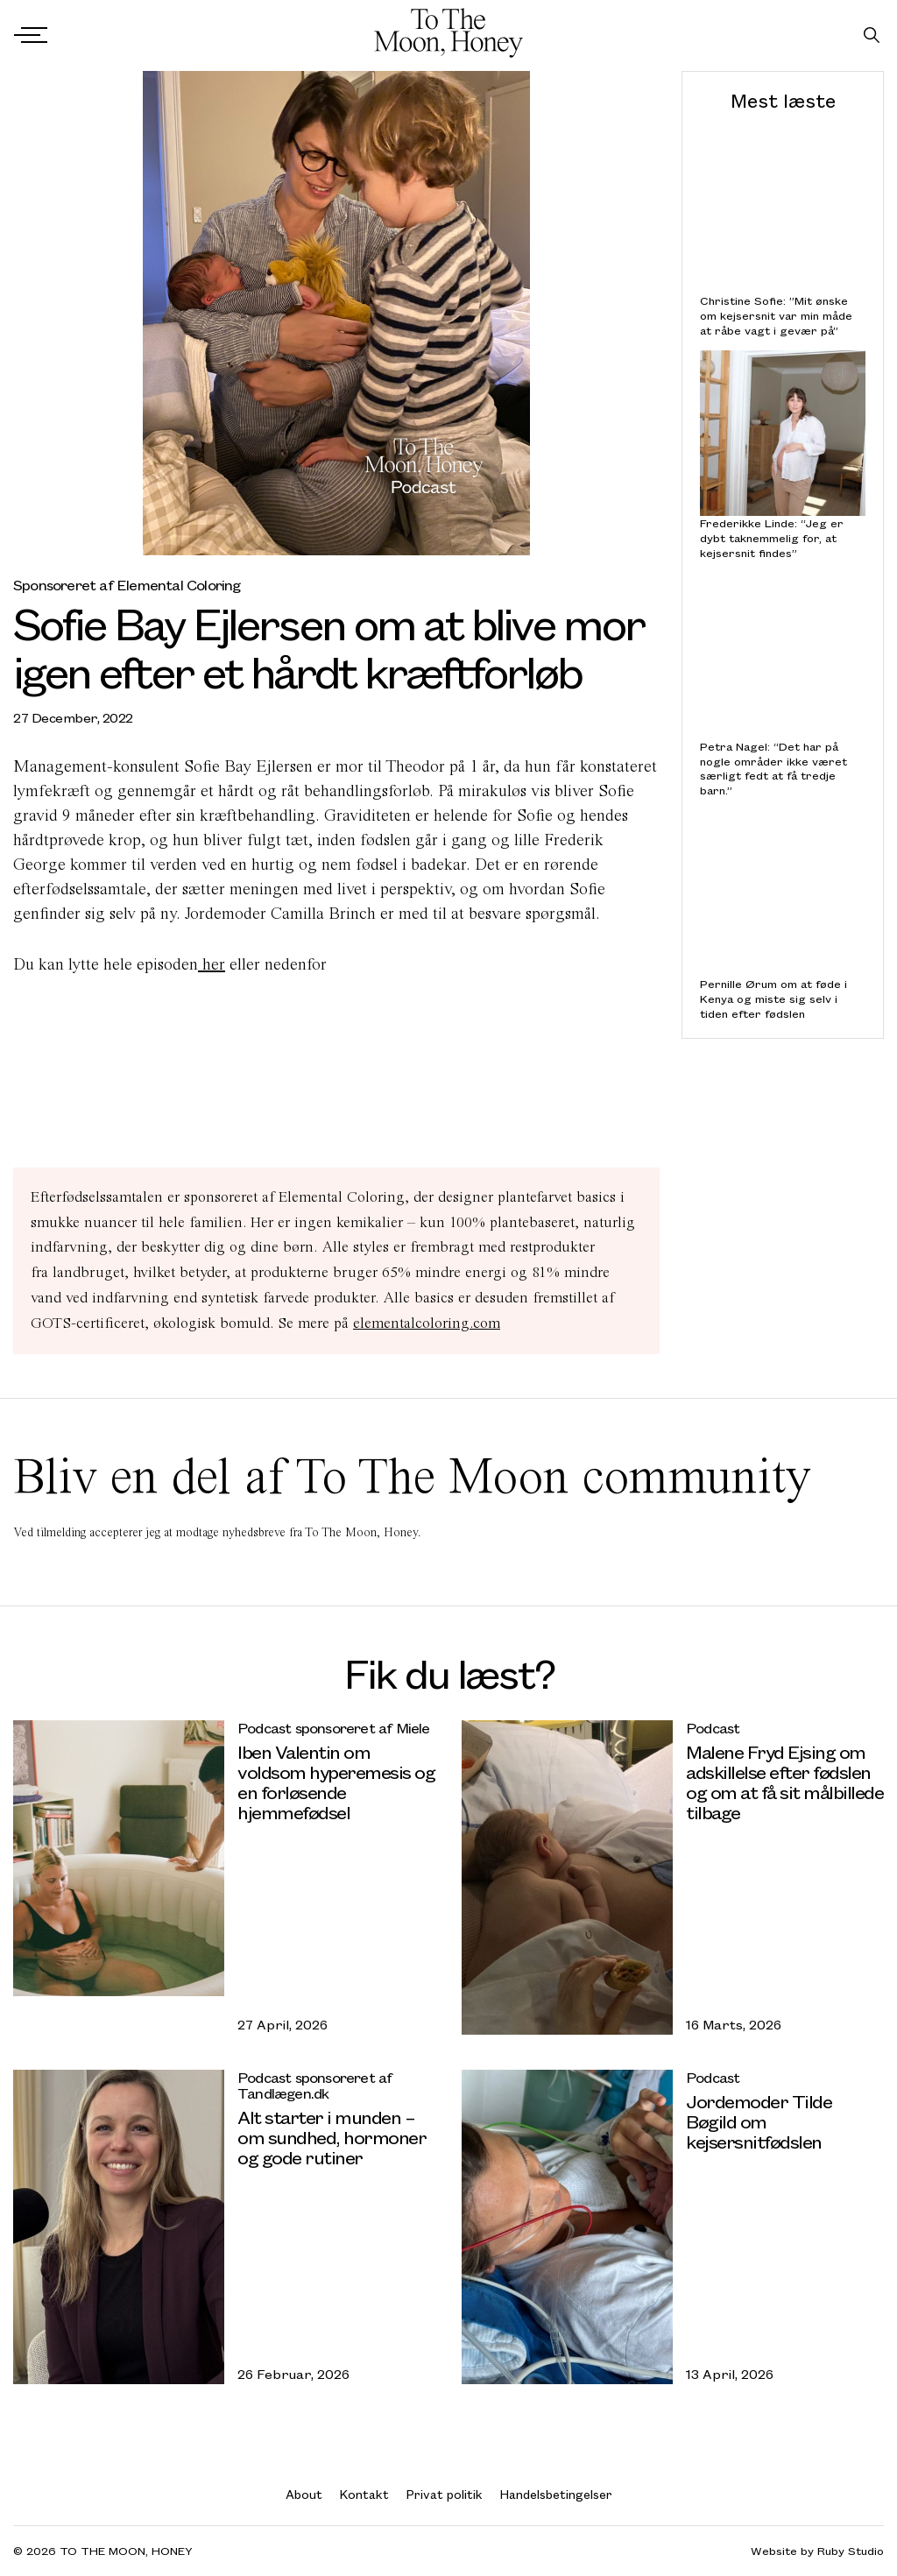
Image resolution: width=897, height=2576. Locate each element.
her (211, 964)
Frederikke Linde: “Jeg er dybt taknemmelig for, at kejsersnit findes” (772, 538)
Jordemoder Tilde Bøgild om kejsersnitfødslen (758, 2121)
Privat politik (444, 2494)
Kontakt (364, 2494)
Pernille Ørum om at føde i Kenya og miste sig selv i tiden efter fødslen (773, 998)
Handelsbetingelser (556, 2494)
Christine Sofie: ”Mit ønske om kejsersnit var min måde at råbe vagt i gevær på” (776, 315)
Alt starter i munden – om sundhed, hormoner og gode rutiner (331, 2137)
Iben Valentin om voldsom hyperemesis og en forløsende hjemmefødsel (335, 1781)
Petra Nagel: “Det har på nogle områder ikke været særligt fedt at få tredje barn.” (773, 768)
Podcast (712, 1728)
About (304, 2494)
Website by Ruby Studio (817, 2551)
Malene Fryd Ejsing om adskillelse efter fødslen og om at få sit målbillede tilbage (784, 1781)
